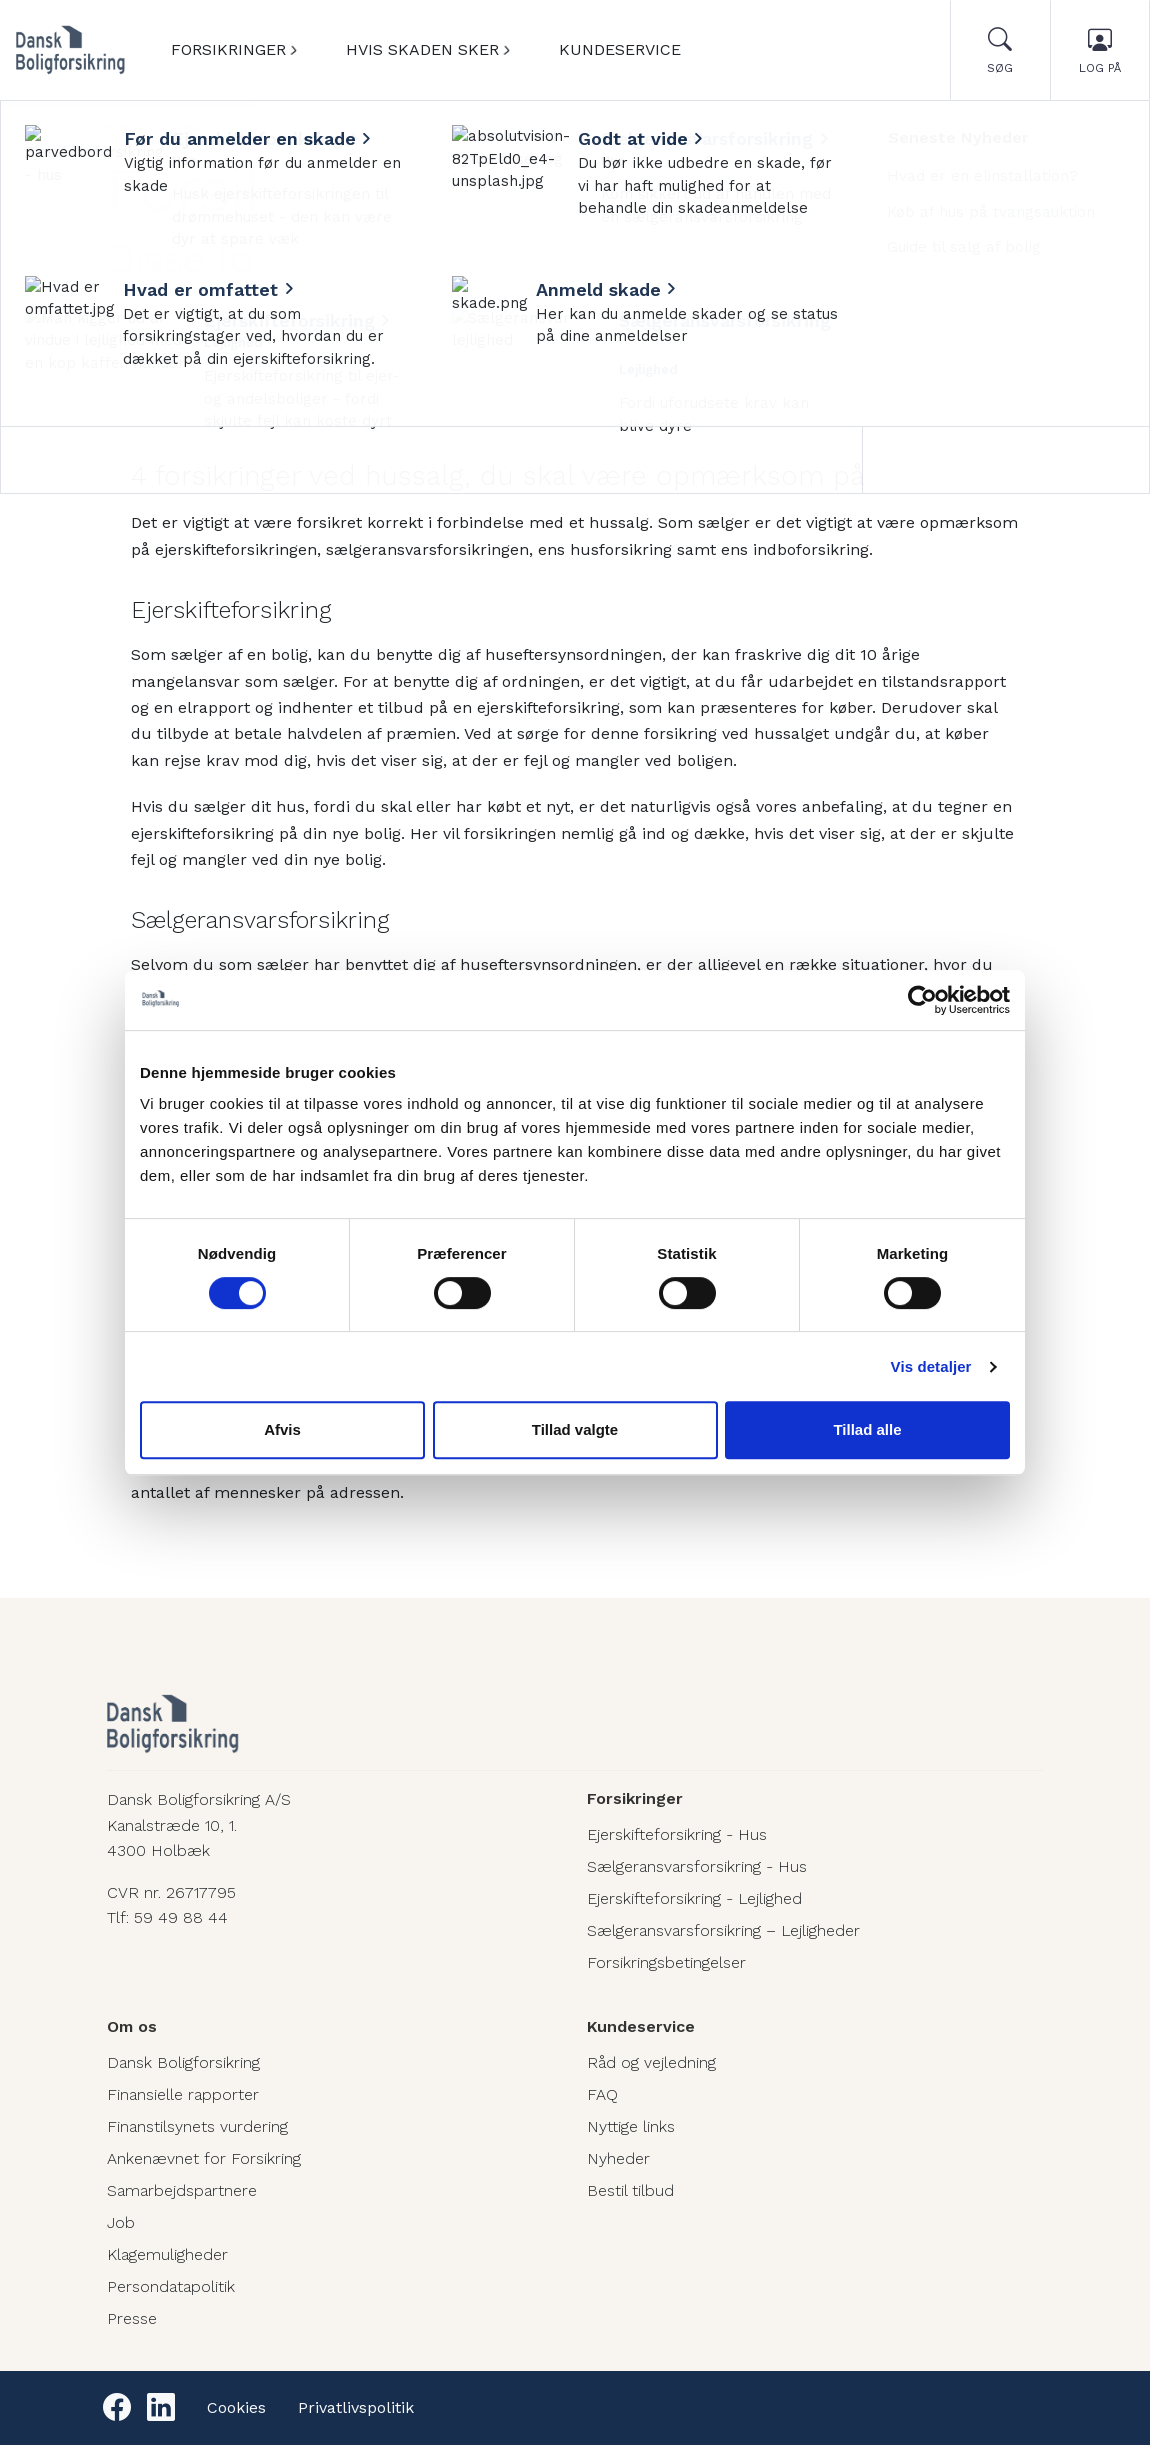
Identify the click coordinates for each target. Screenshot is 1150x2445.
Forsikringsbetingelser (666, 1962)
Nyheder (103, 126)
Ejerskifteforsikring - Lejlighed (694, 1898)
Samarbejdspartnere (182, 2190)
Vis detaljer (931, 1366)
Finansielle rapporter (183, 2094)
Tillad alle (867, 1429)
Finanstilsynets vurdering (197, 2126)
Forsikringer (228, 49)
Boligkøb (180, 126)
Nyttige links (631, 2126)
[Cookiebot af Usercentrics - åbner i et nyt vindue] (922, 1000)
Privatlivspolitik (356, 2407)
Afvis (282, 1429)
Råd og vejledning (651, 2062)
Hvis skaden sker (422, 49)
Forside (30, 126)
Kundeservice (620, 49)
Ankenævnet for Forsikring (204, 2158)
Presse (132, 2318)
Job (121, 2222)
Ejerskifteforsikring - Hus (677, 1834)
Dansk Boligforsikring (183, 2062)
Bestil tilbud (630, 2190)
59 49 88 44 (181, 1917)
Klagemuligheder (167, 2254)
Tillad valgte (575, 1429)
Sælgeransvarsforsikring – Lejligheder (723, 1930)
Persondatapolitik (171, 2286)
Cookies (236, 2407)
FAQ (602, 2094)
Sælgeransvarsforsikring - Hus (697, 1866)
